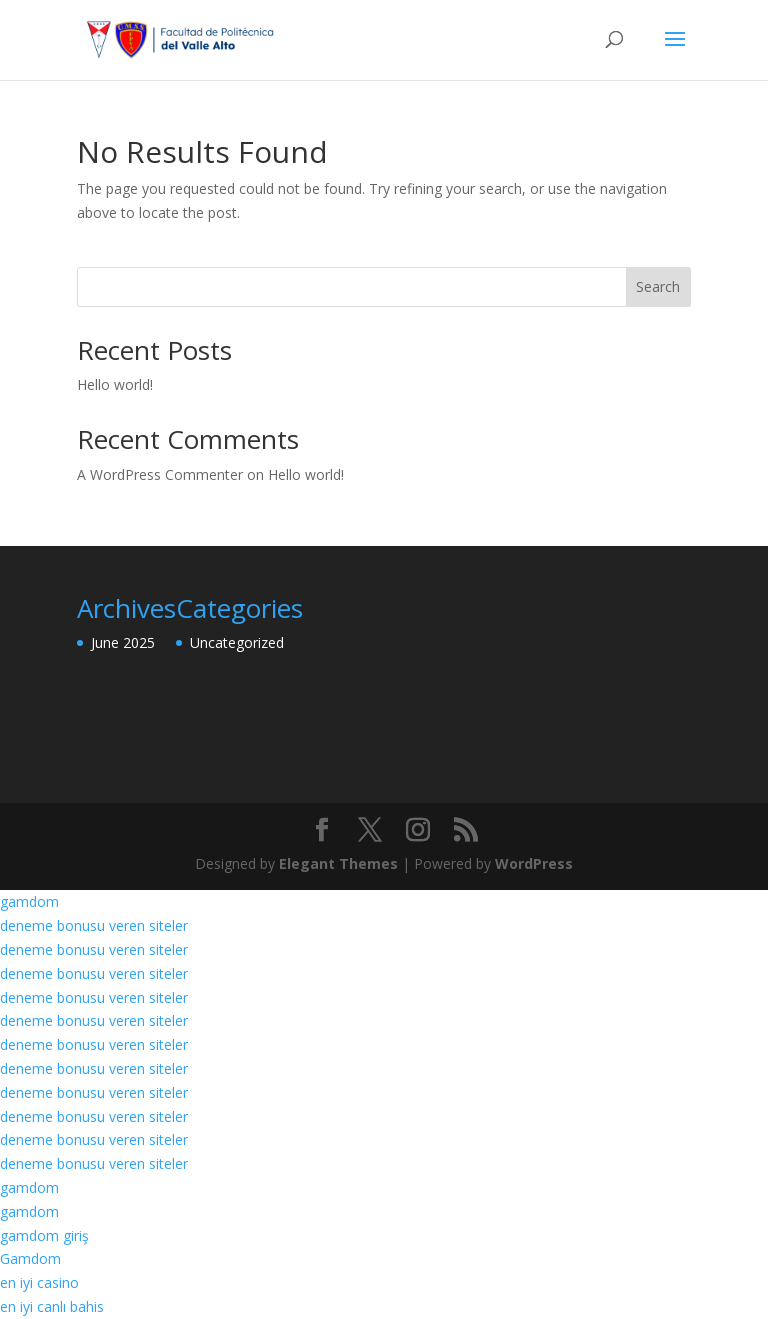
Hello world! (115, 384)
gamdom (29, 901)
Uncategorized (237, 642)
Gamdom (30, 1258)
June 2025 (123, 642)
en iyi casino (39, 1282)
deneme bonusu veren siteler (94, 925)
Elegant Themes (338, 863)
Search (658, 286)
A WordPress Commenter (160, 474)
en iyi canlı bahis (52, 1306)
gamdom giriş (44, 1235)
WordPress (534, 863)
